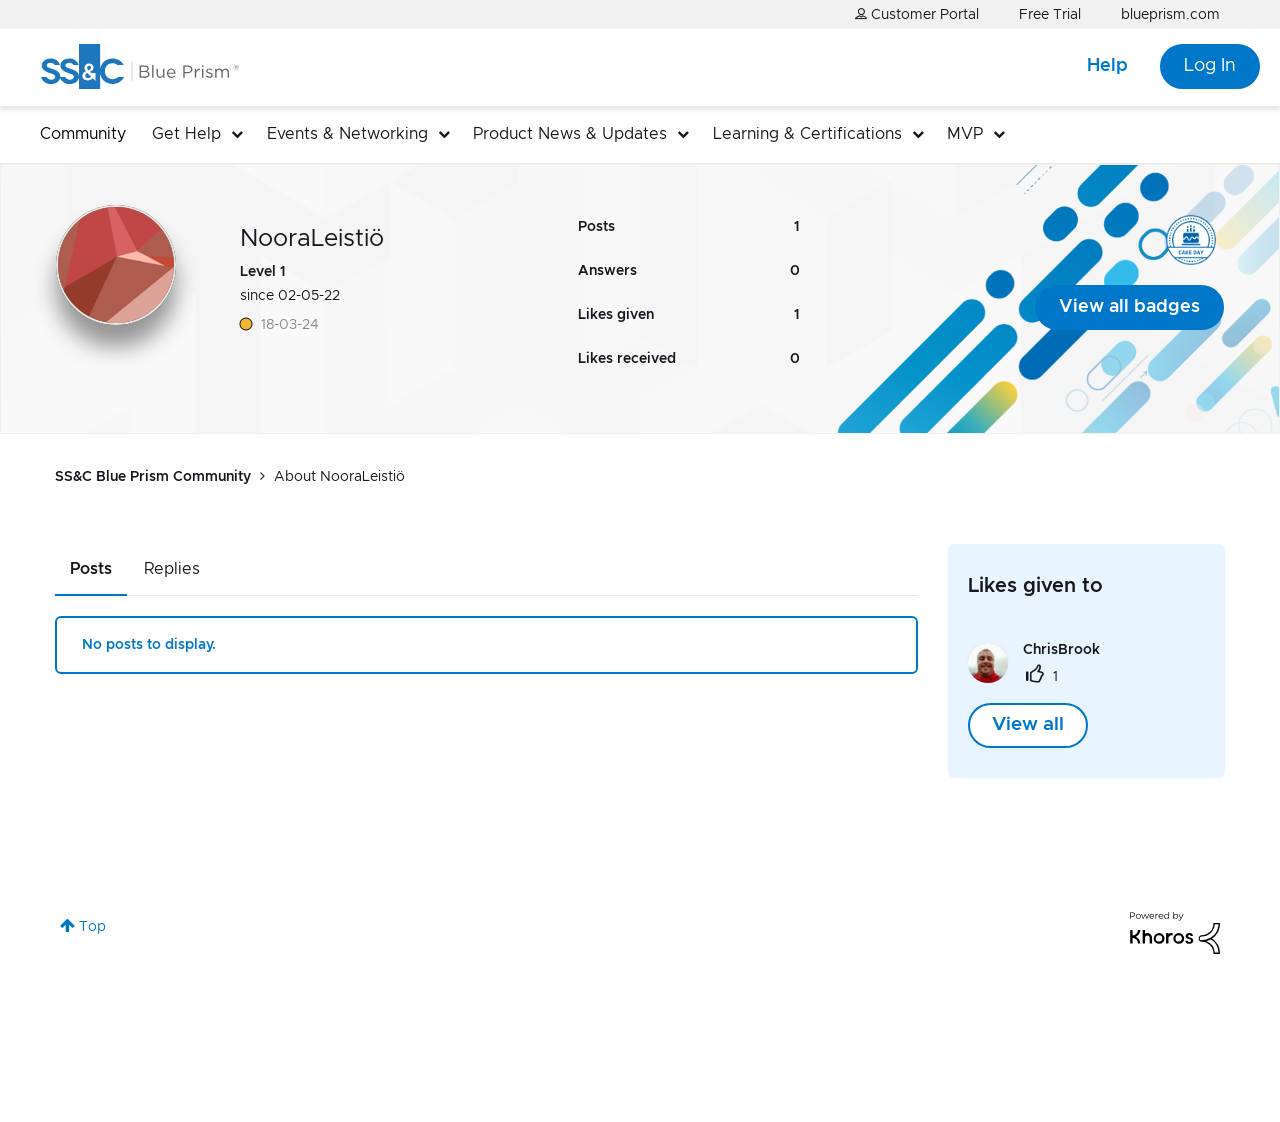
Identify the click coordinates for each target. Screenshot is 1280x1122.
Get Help (186, 134)
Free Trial (1050, 15)
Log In (1210, 66)
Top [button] (92, 927)
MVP (965, 134)
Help (1107, 66)
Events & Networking (347, 134)
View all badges (1129, 307)
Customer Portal (917, 14)
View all (1028, 725)
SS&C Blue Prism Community (153, 477)
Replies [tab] (172, 569)
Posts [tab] (91, 569)
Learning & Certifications (807, 134)
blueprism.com (1170, 15)
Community (83, 134)
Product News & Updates (570, 134)
